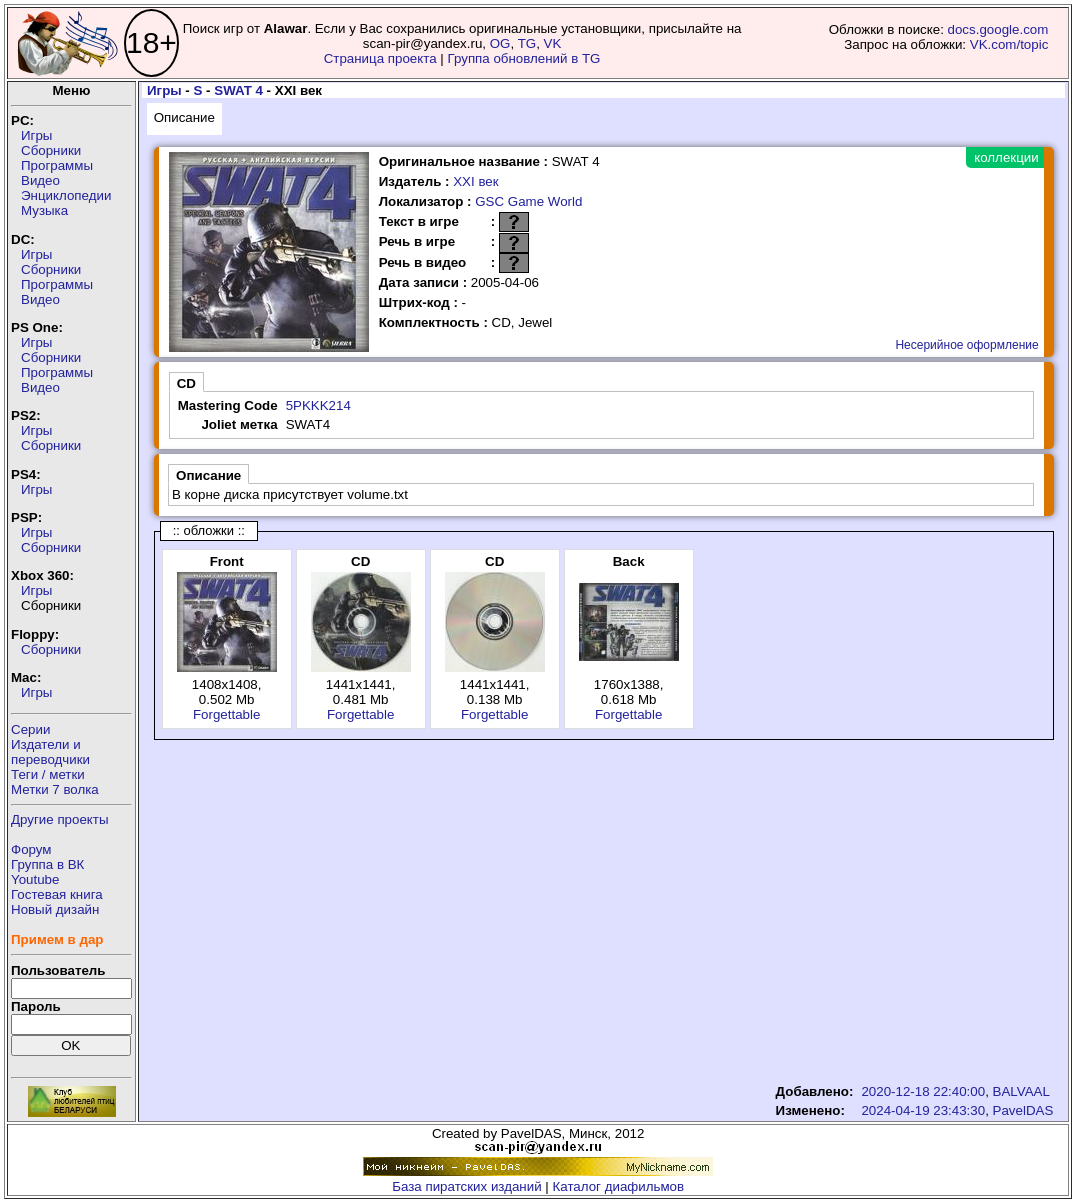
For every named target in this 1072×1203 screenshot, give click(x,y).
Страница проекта (380, 58)
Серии (30, 729)
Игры (36, 135)
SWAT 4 (238, 90)
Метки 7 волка (55, 789)
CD (186, 383)
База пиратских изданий (466, 1186)
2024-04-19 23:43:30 (923, 1110)
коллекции (1006, 157)
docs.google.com (998, 29)
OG (500, 43)
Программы (57, 165)
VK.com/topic (1009, 44)
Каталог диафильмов (619, 1186)
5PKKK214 (318, 405)
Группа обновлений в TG (524, 58)
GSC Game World (528, 201)
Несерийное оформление (966, 345)
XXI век (475, 181)
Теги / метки (48, 774)
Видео (40, 180)
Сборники (51, 150)
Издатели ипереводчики (50, 752)
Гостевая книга (57, 894)
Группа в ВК (47, 864)
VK (553, 43)
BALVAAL (1021, 1091)
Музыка (44, 210)
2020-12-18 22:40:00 (923, 1091)
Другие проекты (60, 819)
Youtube (35, 879)
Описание (184, 117)
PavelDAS (1023, 1110)
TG (527, 43)
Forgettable (226, 714)
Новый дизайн (55, 909)
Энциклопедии (66, 195)
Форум (31, 849)
